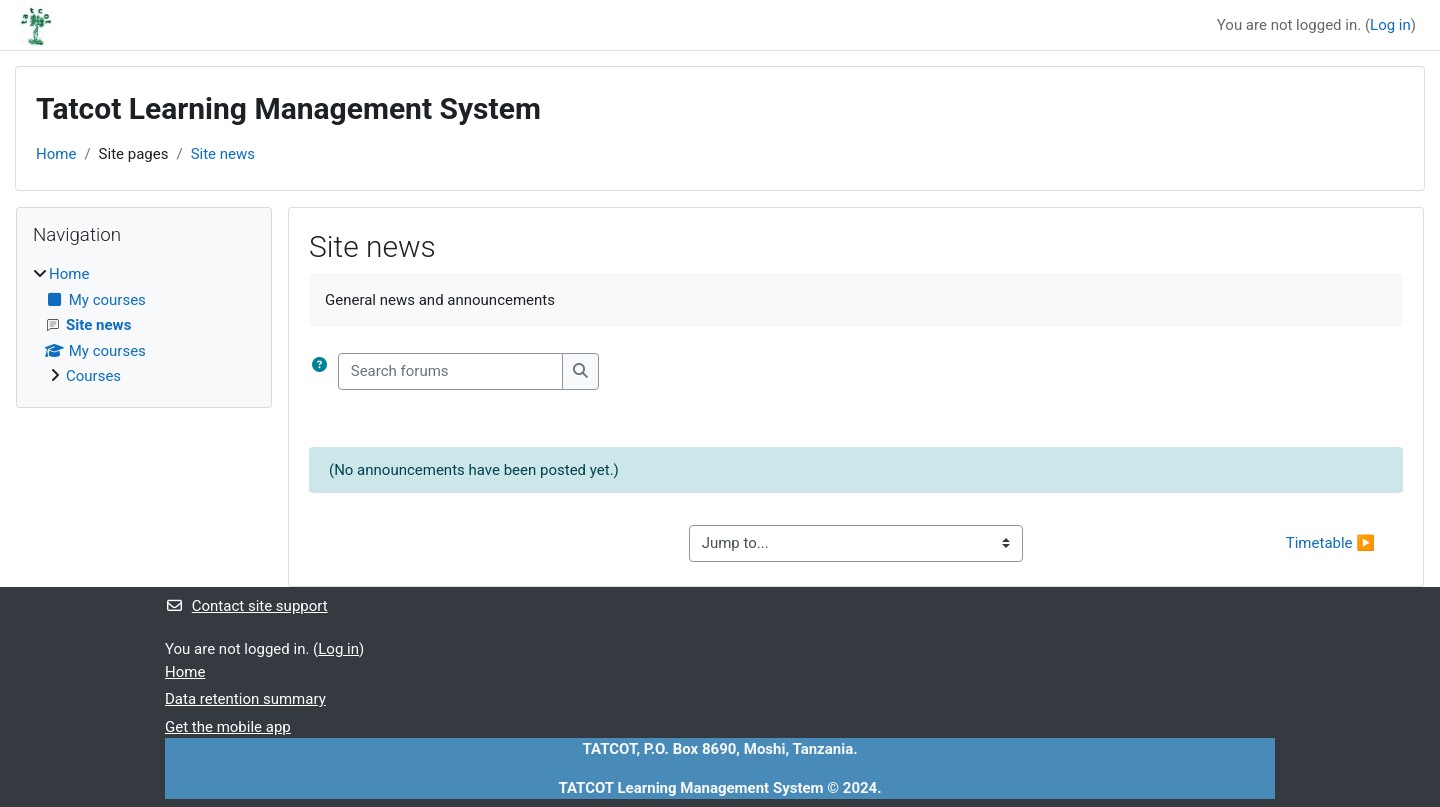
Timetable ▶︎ (1330, 543)
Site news (223, 154)
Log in (1390, 25)
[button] (323, 371)
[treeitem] (144, 325)
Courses (93, 376)
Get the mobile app (228, 727)
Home (56, 154)
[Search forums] (450, 371)
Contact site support (246, 606)
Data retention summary (245, 699)
